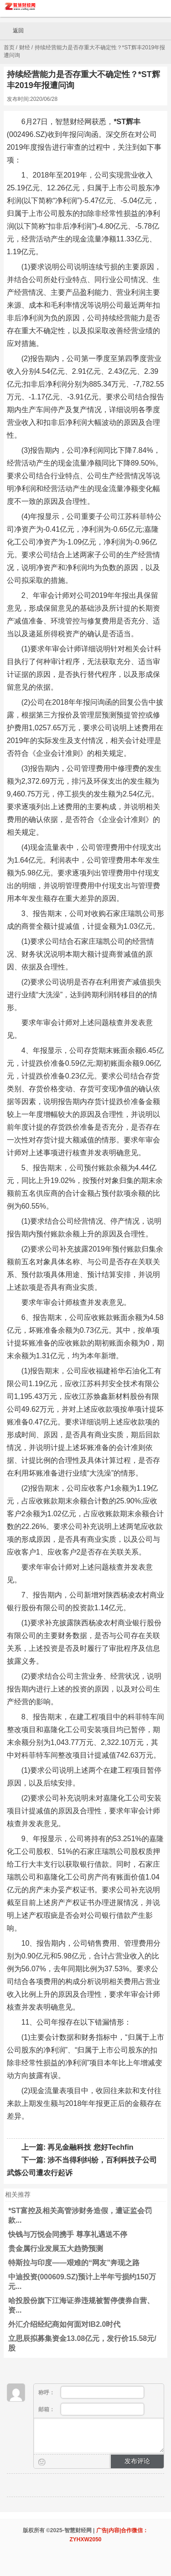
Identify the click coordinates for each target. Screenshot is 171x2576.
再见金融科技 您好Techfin (90, 2147)
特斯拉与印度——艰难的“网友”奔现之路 (74, 2263)
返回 (14, 31)
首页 (9, 47)
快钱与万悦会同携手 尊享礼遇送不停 (67, 2234)
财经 (24, 47)
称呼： (91, 2392)
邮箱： (91, 2409)
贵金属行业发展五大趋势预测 (55, 2248)
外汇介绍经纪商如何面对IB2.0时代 (64, 2324)
